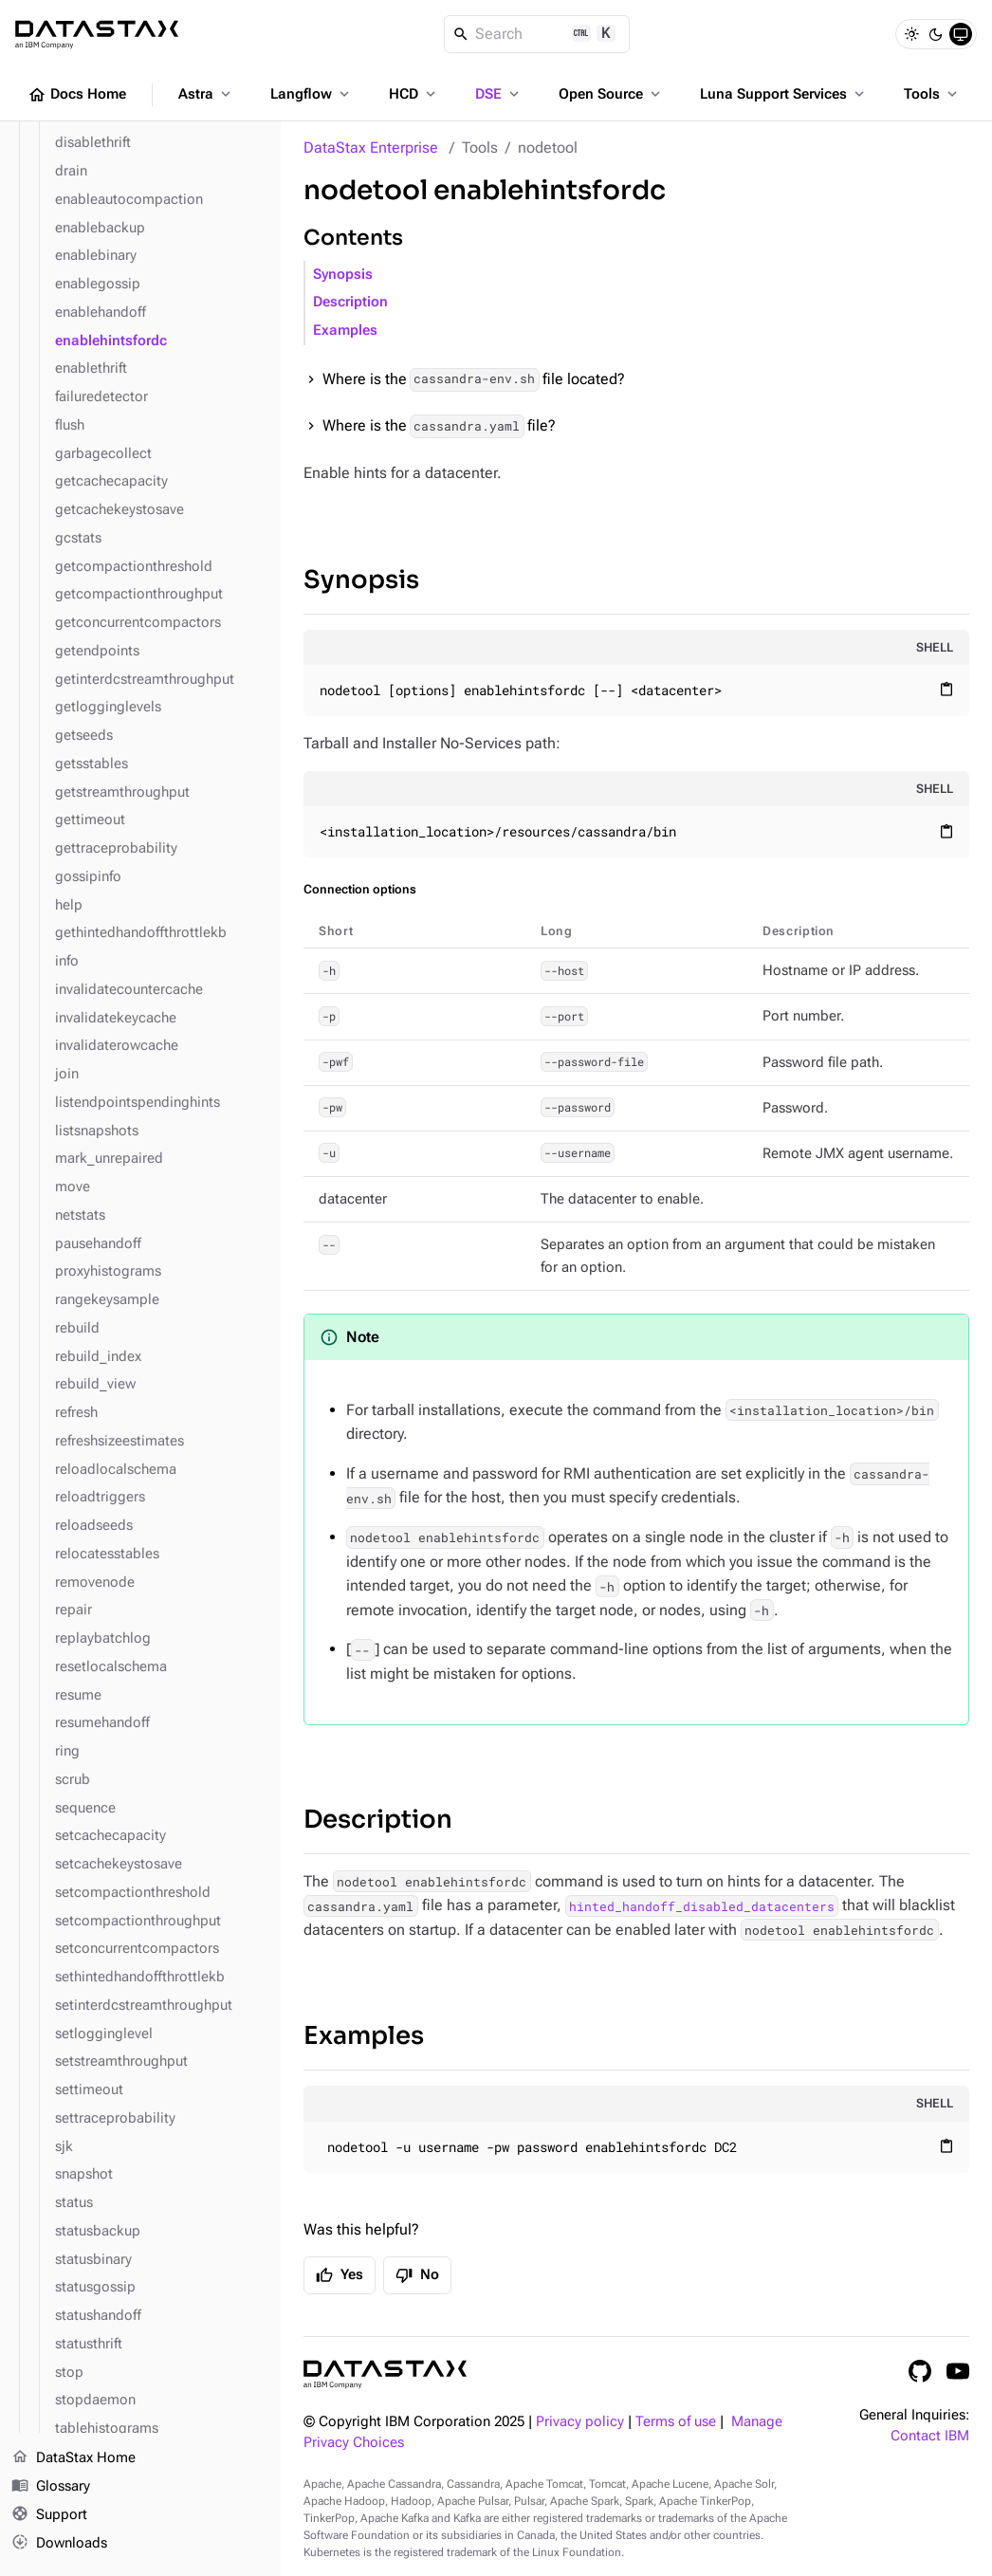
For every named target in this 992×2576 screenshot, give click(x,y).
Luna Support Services (784, 93)
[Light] (911, 34)
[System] (960, 34)
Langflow (311, 93)
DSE (499, 93)
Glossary (50, 2486)
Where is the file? (439, 426)
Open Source (611, 93)
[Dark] (936, 34)
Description (350, 302)
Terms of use (675, 2422)
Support (49, 2515)
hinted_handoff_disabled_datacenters (702, 1905)
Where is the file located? (473, 380)
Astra (206, 93)
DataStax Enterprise (370, 147)
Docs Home (77, 94)
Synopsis (343, 275)
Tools (932, 93)
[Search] (537, 34)
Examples (345, 330)
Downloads (59, 2542)
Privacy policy (580, 2422)
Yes (339, 2275)
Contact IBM (930, 2436)
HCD (414, 93)
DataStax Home (73, 2458)
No (417, 2275)
